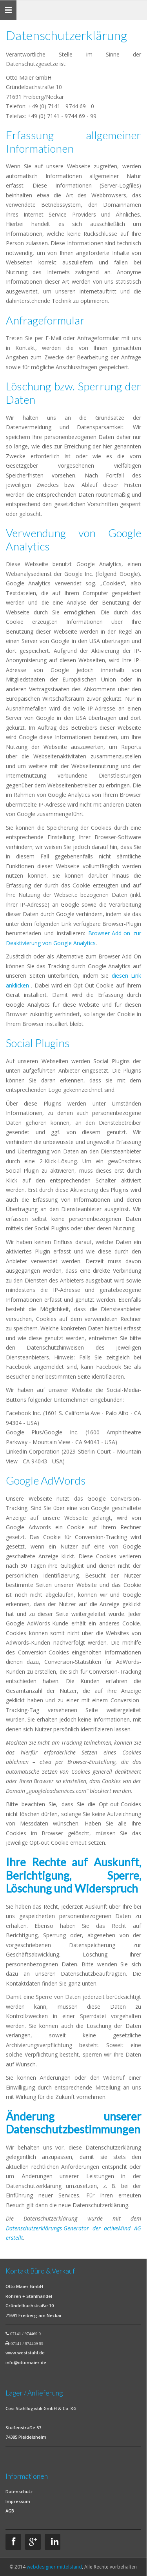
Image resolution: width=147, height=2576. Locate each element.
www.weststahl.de (25, 2353)
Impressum (17, 2501)
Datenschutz (19, 2491)
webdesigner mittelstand (54, 2566)
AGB (9, 2511)
